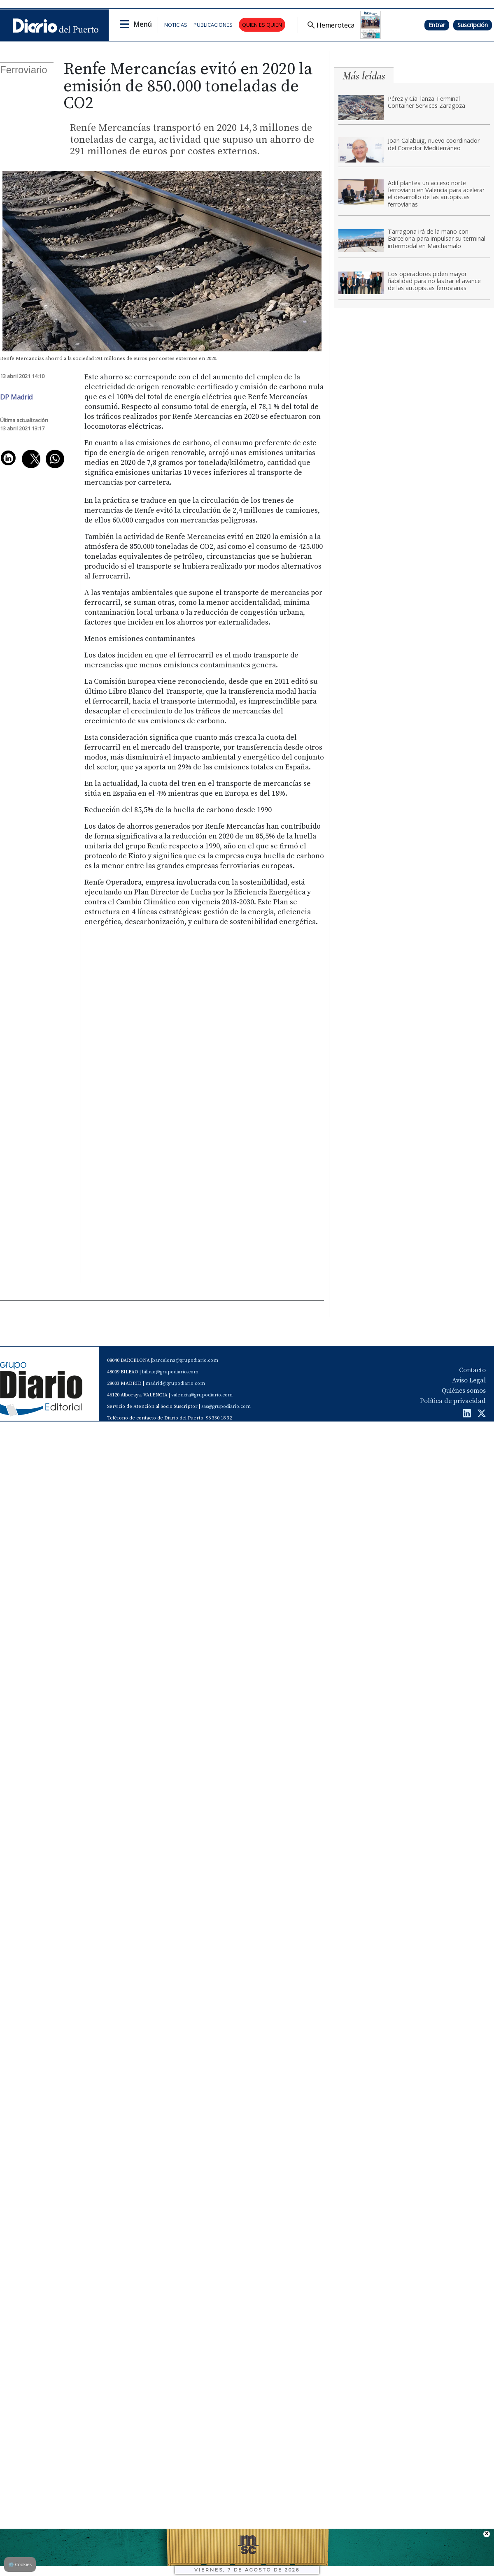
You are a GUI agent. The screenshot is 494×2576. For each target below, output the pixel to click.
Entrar (437, 25)
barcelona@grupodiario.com (185, 1360)
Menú (142, 24)
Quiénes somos (464, 1391)
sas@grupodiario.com (226, 1406)
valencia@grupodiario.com (202, 1395)
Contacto (472, 1370)
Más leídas (364, 76)
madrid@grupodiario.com (175, 1383)
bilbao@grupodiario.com (170, 1372)
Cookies (20, 2564)
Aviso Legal (469, 1380)
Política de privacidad (453, 1401)
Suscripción (472, 25)
